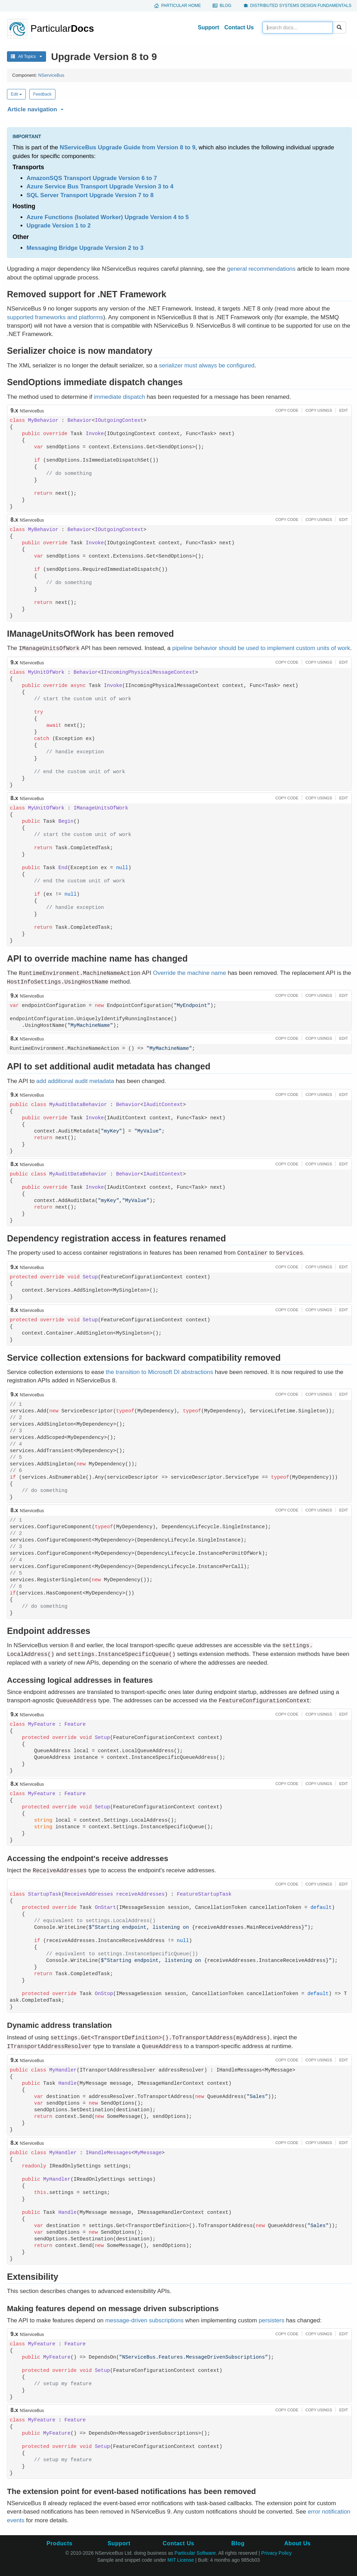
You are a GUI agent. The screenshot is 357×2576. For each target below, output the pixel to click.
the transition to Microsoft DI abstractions (159, 1372)
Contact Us (239, 27)
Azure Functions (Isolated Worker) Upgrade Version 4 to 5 (107, 217)
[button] (178, 108)
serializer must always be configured (207, 365)
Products (59, 2543)
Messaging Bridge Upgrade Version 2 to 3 (84, 248)
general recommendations (261, 269)
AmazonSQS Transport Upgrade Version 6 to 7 (91, 178)
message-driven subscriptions (144, 2320)
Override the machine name (189, 973)
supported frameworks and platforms (55, 317)
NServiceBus (51, 75)
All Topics (26, 56)
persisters (271, 2320)
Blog (225, 5)
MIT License (180, 2560)
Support (208, 27)
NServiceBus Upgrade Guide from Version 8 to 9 (127, 147)
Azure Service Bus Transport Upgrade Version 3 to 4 (99, 186)
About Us (297, 2543)
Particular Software (195, 2553)
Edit (16, 94)
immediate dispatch (119, 397)
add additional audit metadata (75, 1081)
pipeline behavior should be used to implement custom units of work (261, 648)
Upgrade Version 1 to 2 (58, 225)
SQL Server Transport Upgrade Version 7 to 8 (89, 195)
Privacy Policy (276, 2553)
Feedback (42, 94)
